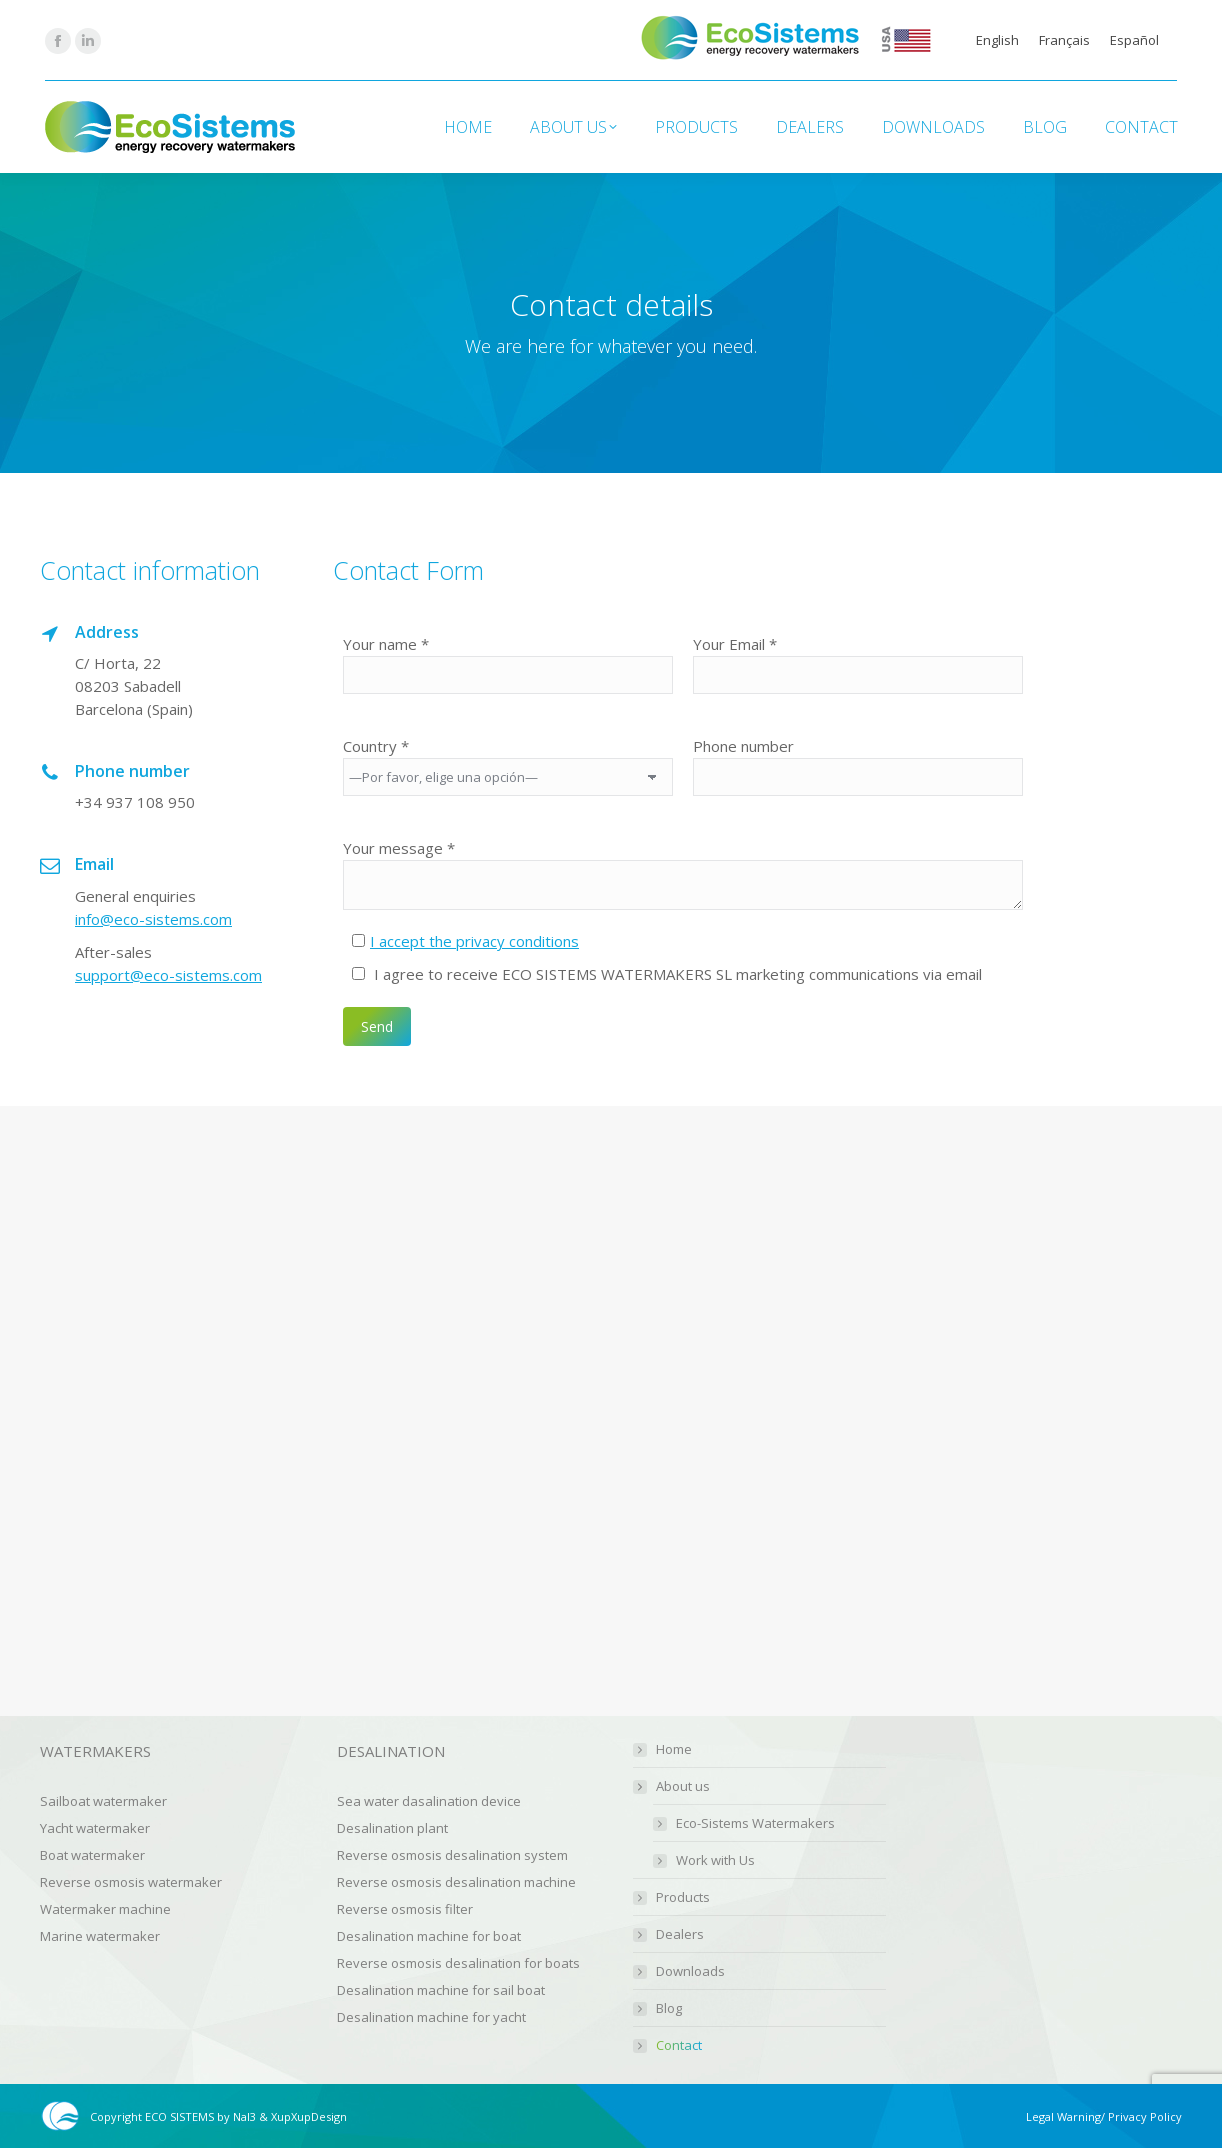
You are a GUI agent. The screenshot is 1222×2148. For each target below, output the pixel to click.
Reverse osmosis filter (405, 1909)
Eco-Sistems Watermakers (755, 1823)
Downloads (690, 1971)
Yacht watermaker (95, 1828)
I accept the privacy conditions (474, 941)
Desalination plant (392, 1828)
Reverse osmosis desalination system (452, 1855)
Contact (679, 2045)
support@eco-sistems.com (168, 975)
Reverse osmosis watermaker (131, 1882)
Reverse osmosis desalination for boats (458, 1963)
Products (683, 1897)
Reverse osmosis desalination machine (456, 1882)
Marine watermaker (100, 1936)
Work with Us (715, 1860)
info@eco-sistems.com (153, 919)
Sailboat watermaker (103, 1801)
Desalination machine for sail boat (441, 1990)
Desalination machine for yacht (431, 2017)
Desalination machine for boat (429, 1936)
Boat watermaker (92, 1855)
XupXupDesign (309, 2116)
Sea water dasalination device (429, 1801)
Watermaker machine (105, 1909)
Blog (669, 2008)
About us (673, 1786)
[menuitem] (997, 40)
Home (674, 1749)
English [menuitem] (997, 40)
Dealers (680, 1934)
